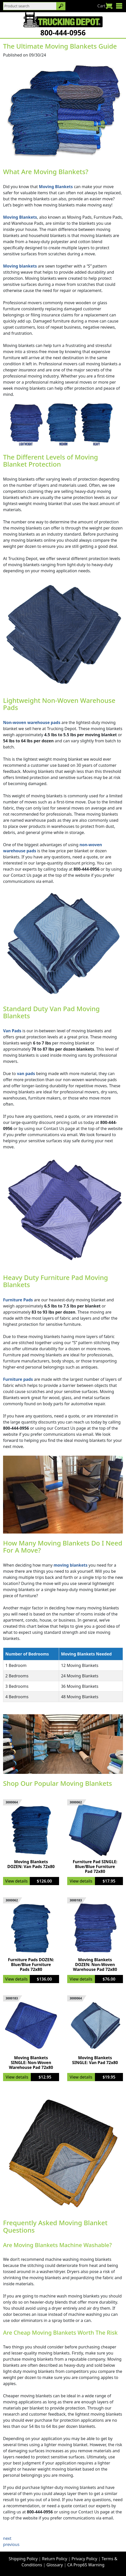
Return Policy (54, 2558)
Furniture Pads (18, 1300)
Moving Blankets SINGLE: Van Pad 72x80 (95, 2060)
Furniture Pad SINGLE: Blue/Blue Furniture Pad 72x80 (95, 1866)
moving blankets (71, 1565)
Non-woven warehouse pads (31, 722)
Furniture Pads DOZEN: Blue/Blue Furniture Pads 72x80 (31, 1964)
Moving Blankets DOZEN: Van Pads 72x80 (31, 1864)
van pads (26, 1073)
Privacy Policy (84, 2558)
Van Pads (12, 1031)
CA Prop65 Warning (85, 2565)
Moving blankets (20, 266)
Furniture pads (18, 1379)
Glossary (54, 2565)
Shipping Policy (23, 2558)
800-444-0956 (63, 32)
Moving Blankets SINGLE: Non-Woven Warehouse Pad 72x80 (31, 2062)
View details (16, 1881)
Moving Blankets (56, 186)
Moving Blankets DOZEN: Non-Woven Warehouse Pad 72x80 (95, 1964)
